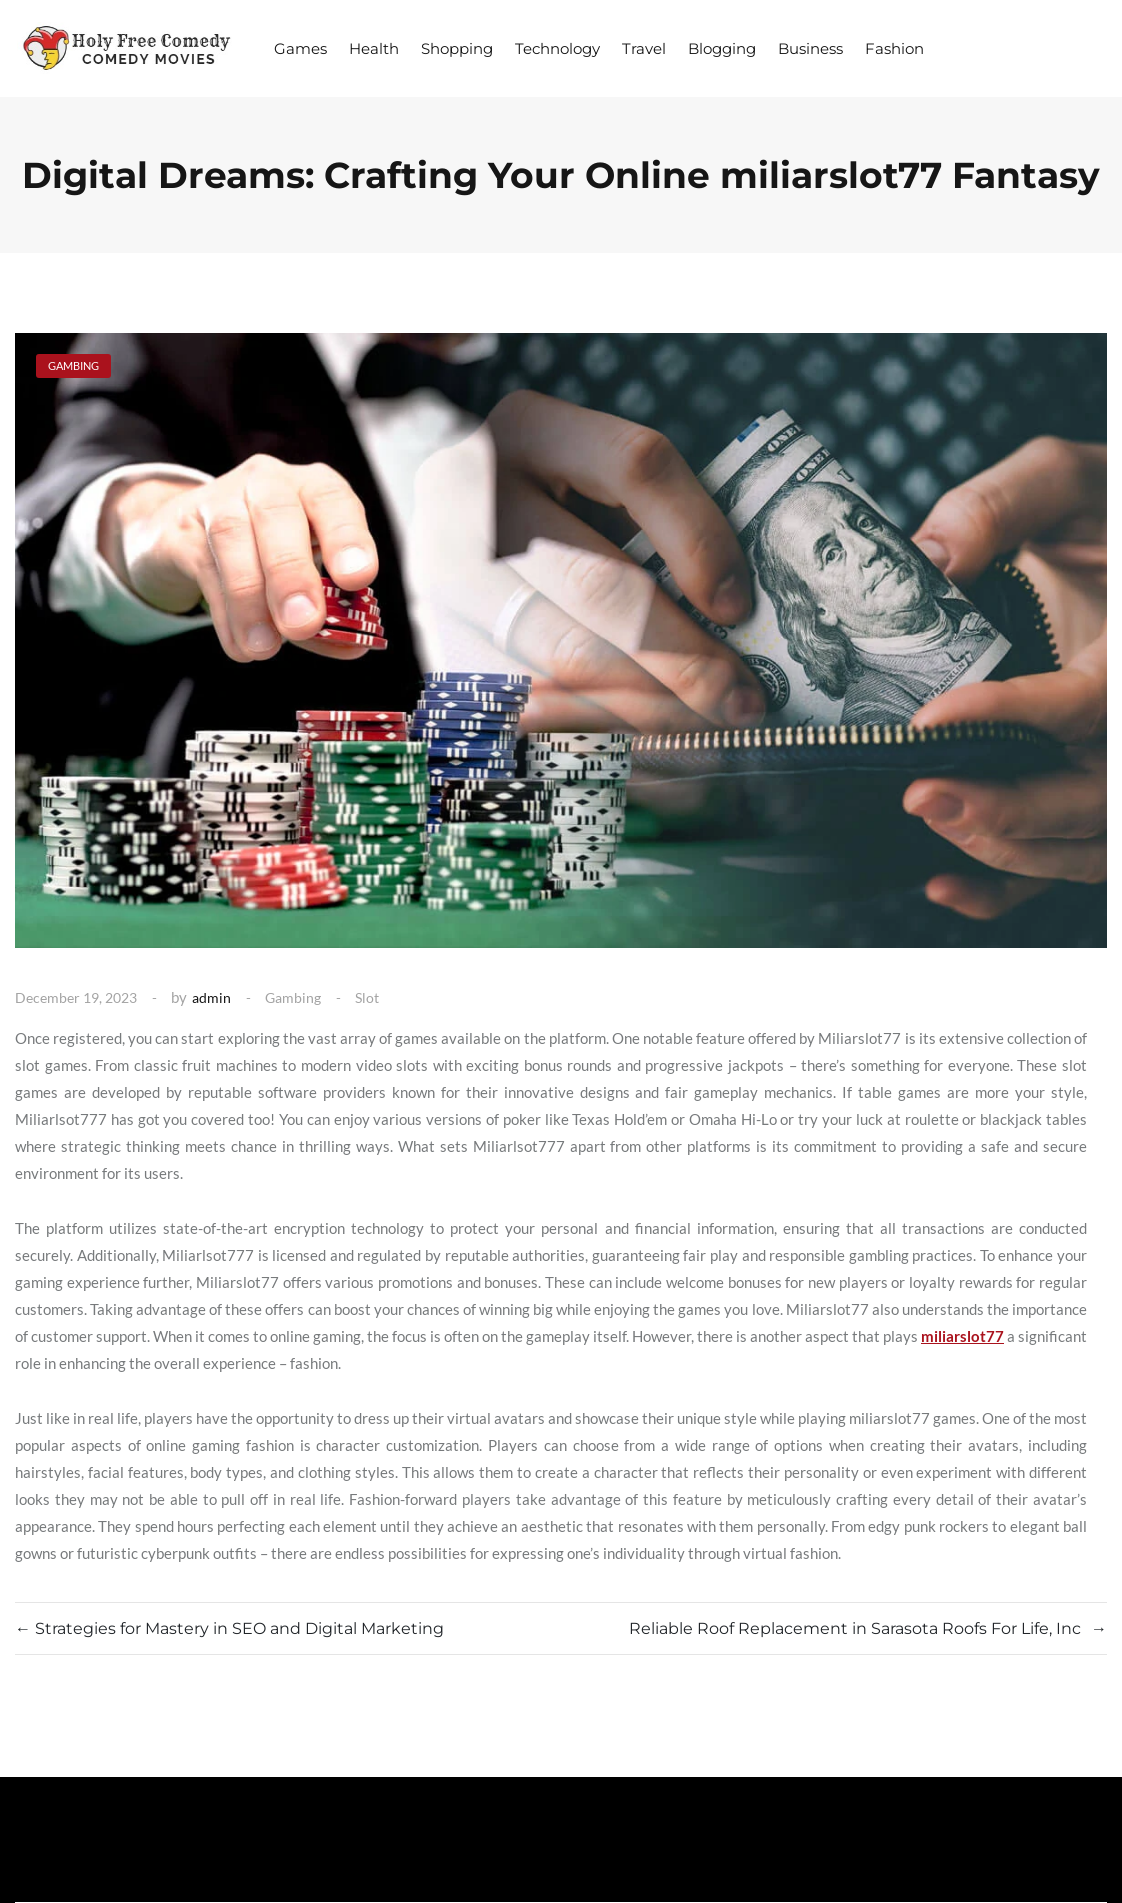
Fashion (894, 48)
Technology (557, 48)
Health (374, 48)
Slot (367, 997)
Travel (644, 48)
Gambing (293, 997)
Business (810, 48)
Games (300, 48)
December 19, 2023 (76, 997)
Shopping (457, 48)
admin (211, 997)
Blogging (722, 48)
